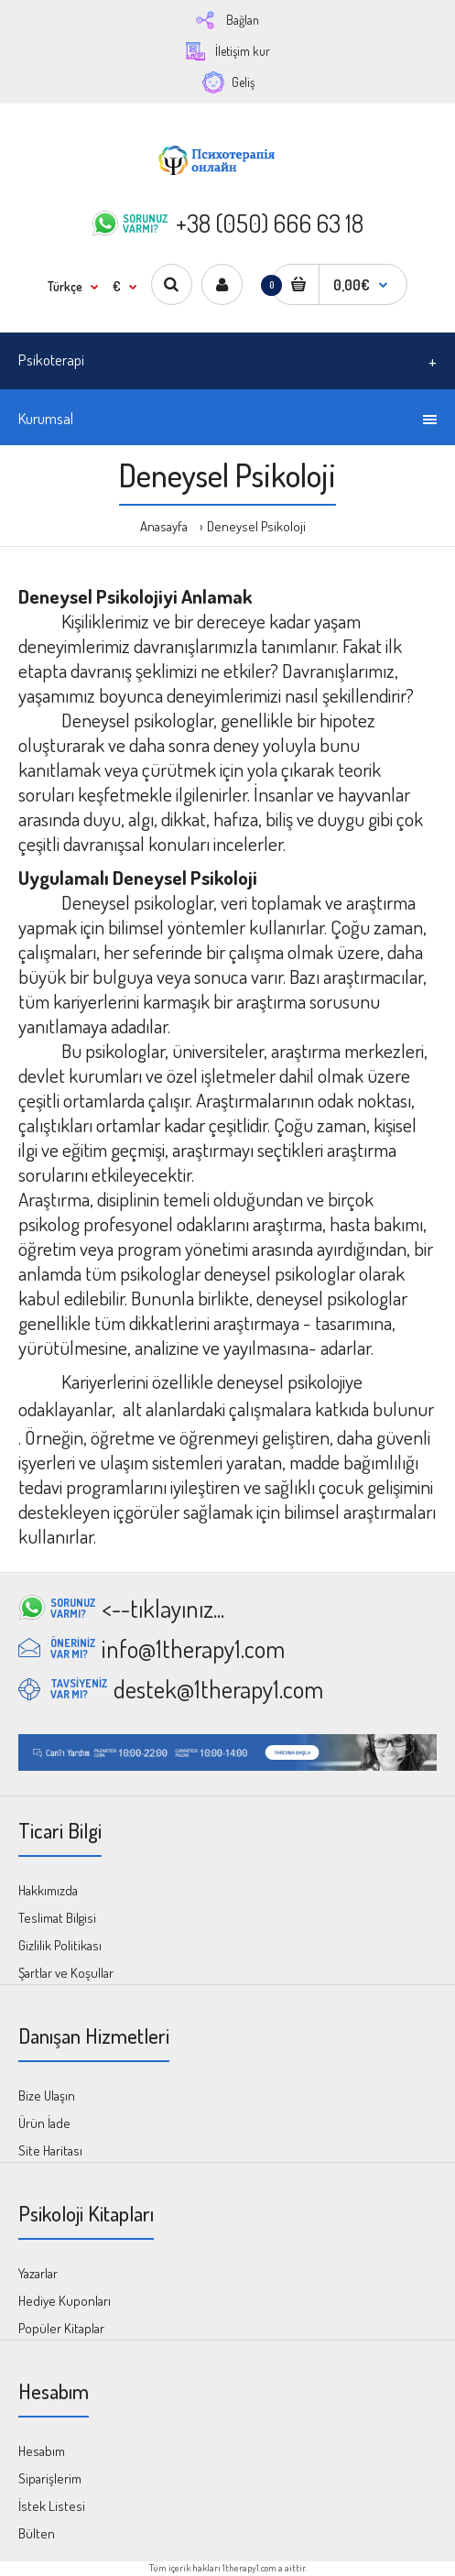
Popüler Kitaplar (61, 2328)
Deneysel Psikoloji (256, 526)
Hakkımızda (48, 1890)
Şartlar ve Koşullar (66, 1972)
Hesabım (41, 2451)
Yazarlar (38, 2273)
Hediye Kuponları (64, 2300)
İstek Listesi (51, 2506)
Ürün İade (44, 2123)
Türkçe (65, 286)
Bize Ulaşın (46, 2095)
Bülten (36, 2533)
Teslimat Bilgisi (57, 1918)
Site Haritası (50, 2150)
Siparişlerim (49, 2478)
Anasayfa (164, 526)
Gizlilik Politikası (60, 1945)
